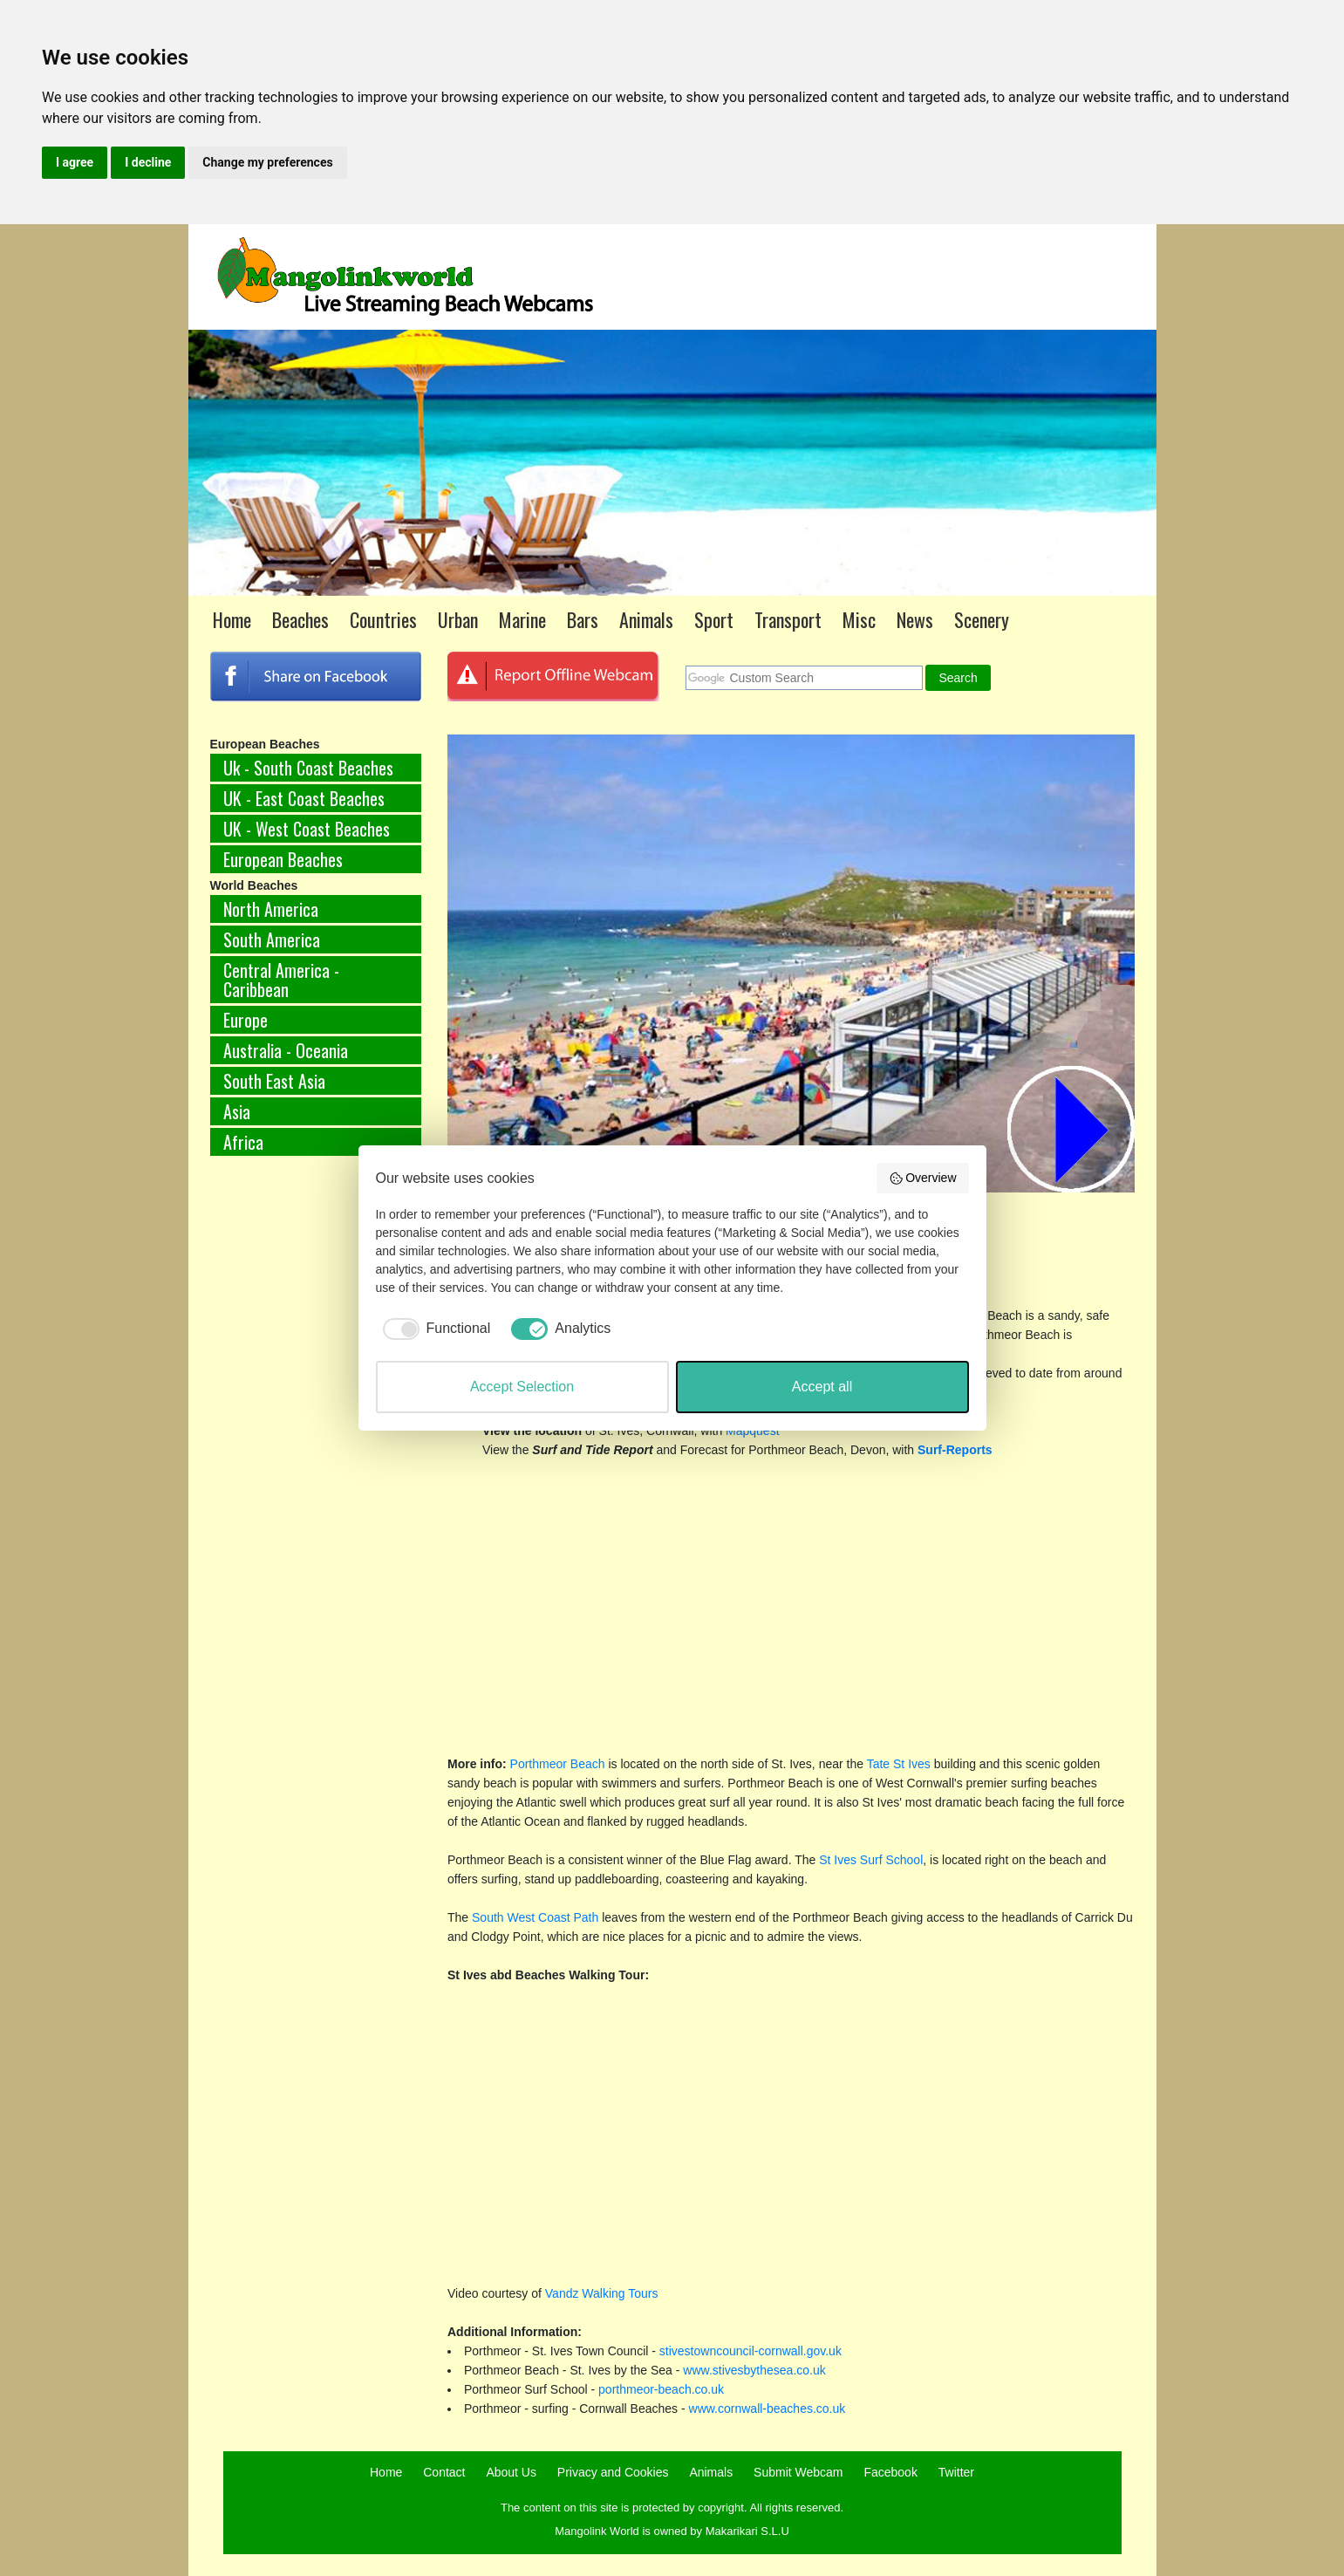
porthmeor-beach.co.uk (661, 2389)
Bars (582, 619)
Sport (713, 619)
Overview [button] (923, 1178)
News (915, 619)
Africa (243, 1142)
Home (232, 619)
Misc (859, 619)
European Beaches (283, 859)
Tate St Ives (900, 1764)
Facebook (890, 2472)
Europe (245, 1020)
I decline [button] (148, 162)
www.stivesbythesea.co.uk (754, 2370)
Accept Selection (522, 1386)
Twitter (956, 2472)
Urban (458, 619)
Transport (788, 619)
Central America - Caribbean (281, 979)
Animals (646, 619)
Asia (236, 1111)
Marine (522, 619)
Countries (383, 619)
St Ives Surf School (871, 1860)
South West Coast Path (535, 1917)
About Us (511, 2472)
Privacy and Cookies (613, 2472)
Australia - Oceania (285, 1050)
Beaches (300, 619)
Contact (444, 2472)
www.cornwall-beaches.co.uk (767, 2408)
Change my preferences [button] (267, 162)
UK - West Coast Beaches (306, 829)
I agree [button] (74, 162)
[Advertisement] (316, 1458)
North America (270, 909)
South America (271, 939)
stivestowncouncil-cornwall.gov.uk (750, 2351)
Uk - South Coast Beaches (308, 768)
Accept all (822, 1386)
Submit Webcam (798, 2472)
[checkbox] (433, 1328)
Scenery (981, 619)
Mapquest (752, 1431)
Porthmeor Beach (557, 1764)
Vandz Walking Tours (601, 2293)
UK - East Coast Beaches (304, 798)
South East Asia (274, 1081)
